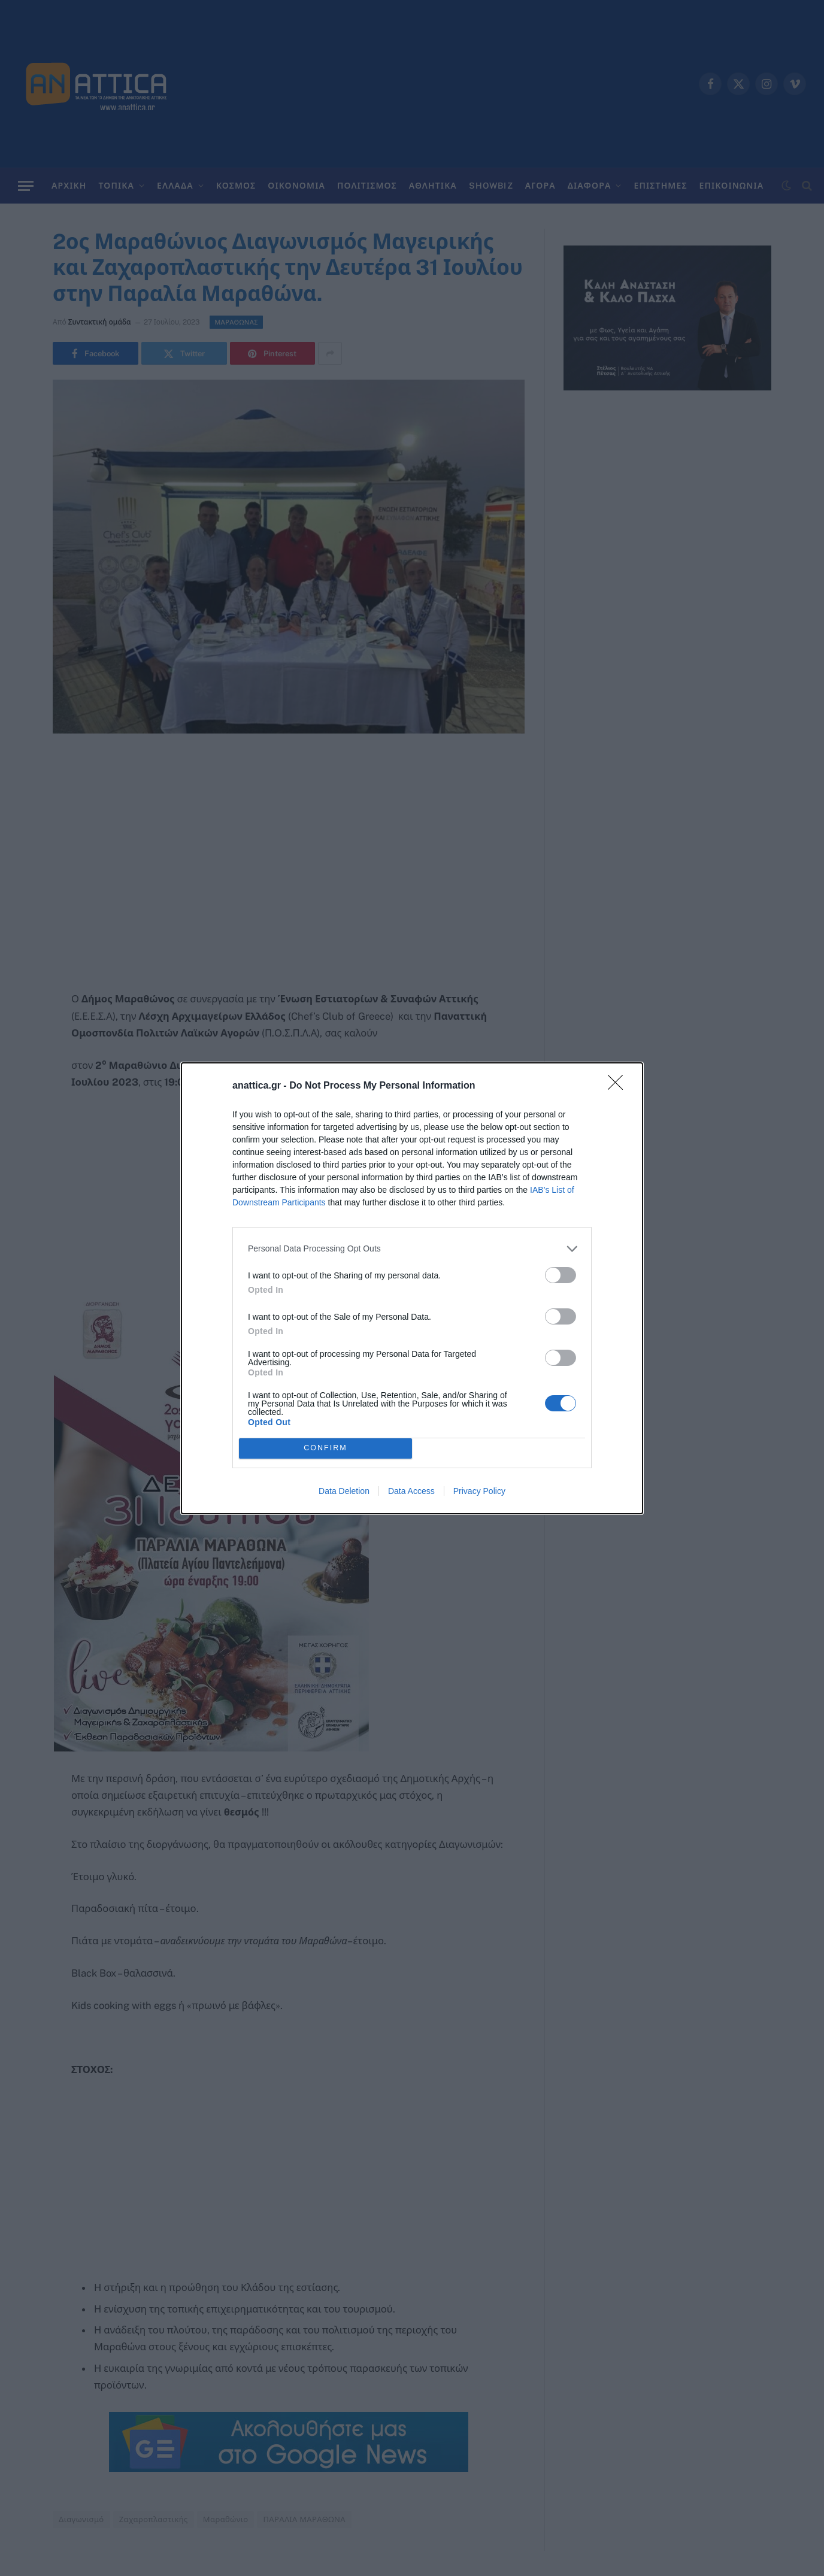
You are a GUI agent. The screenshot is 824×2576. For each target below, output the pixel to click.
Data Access (411, 1491)
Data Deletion (344, 1491)
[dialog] (412, 1288)
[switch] (560, 1275)
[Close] (619, 1086)
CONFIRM (325, 1448)
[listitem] (412, 1248)
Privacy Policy (479, 1491)
